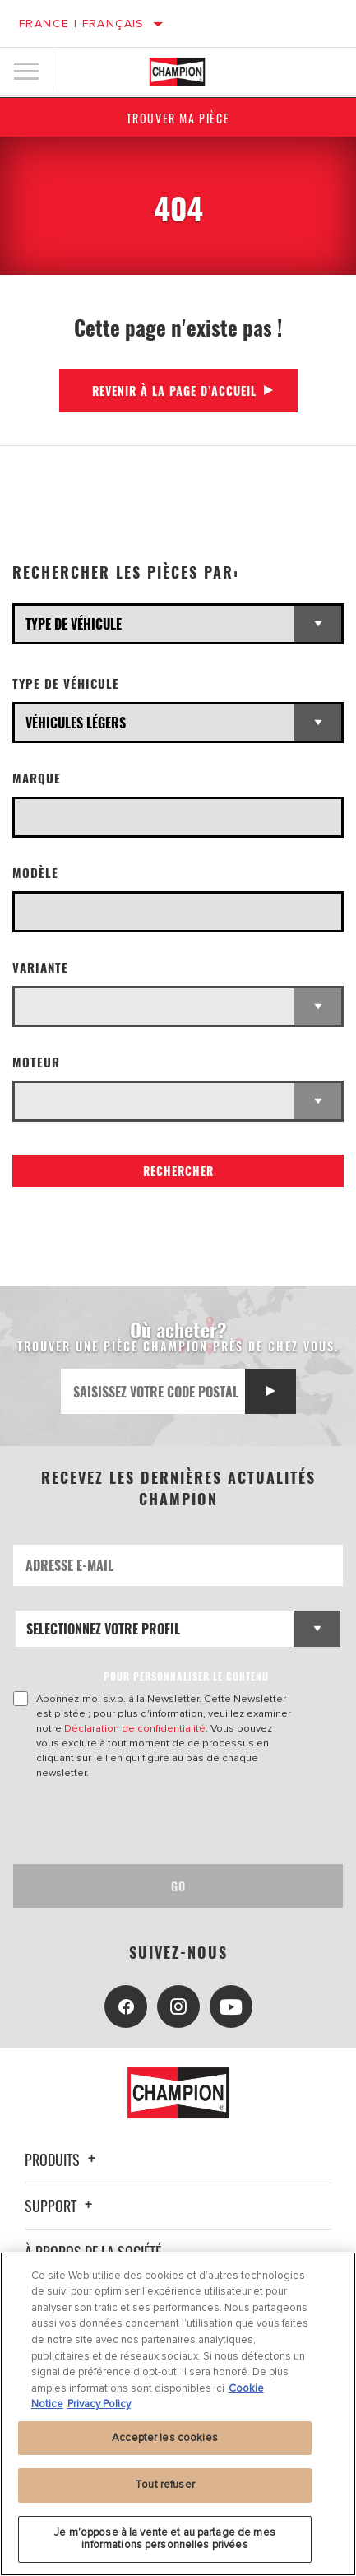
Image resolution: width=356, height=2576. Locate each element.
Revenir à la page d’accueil (174, 390)
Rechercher (178, 1170)
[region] (178, 2414)
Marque (36, 778)
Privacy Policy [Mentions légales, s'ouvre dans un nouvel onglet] (99, 2404)
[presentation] (150, 1822)
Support (61, 2205)
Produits (62, 2159)
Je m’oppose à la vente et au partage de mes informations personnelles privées (164, 2539)
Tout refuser (165, 2484)
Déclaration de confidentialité (135, 1728)
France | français (82, 23)
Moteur (36, 1062)
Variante (40, 967)
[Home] (177, 71)
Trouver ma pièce (178, 118)
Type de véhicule (65, 683)
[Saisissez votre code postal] (153, 1391)
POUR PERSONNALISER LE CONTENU (186, 1676)
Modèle (35, 873)
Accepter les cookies (165, 2437)
